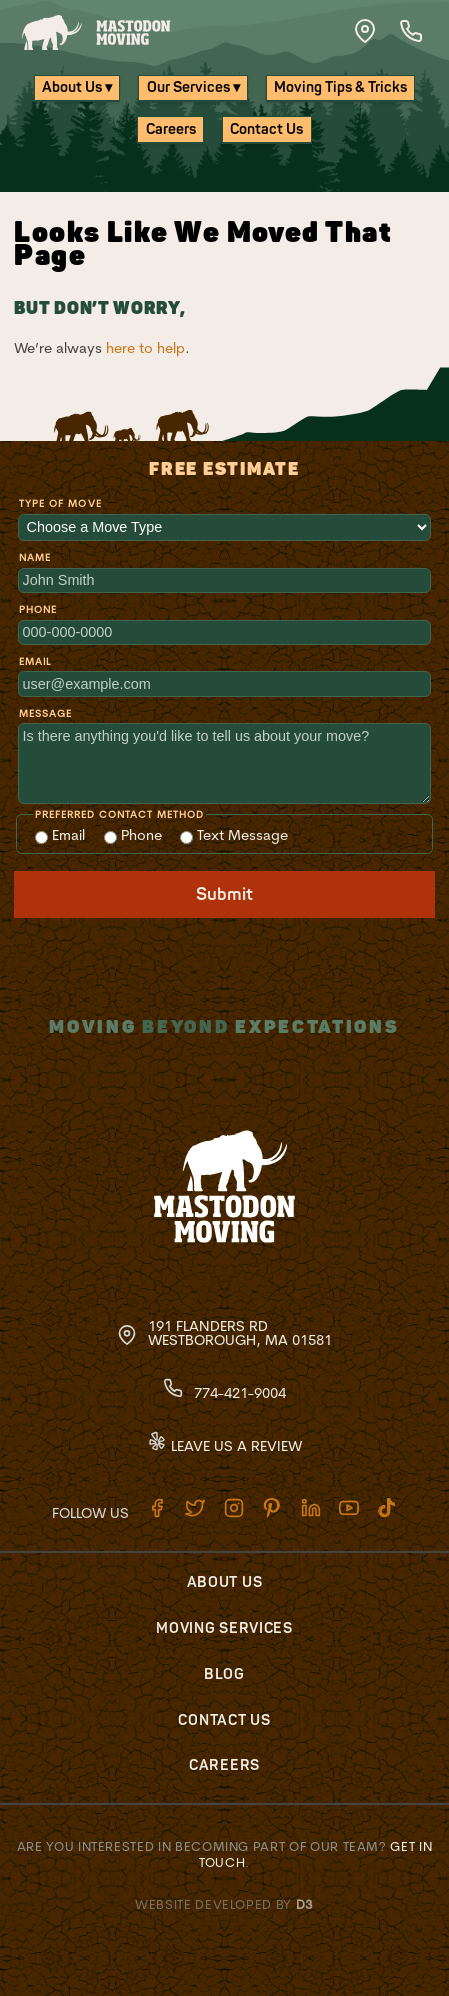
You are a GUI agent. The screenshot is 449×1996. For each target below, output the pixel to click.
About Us (225, 1582)
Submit (224, 894)
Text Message (234, 835)
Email (35, 661)
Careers (171, 129)
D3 (305, 1904)
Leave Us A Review (224, 1446)
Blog (224, 1674)
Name (35, 557)
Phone (38, 609)
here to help (145, 348)
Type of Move (60, 503)
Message (45, 713)
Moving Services (224, 1628)
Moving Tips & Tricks (340, 87)
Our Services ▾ (193, 87)
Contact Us (266, 129)
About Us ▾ (77, 87)
